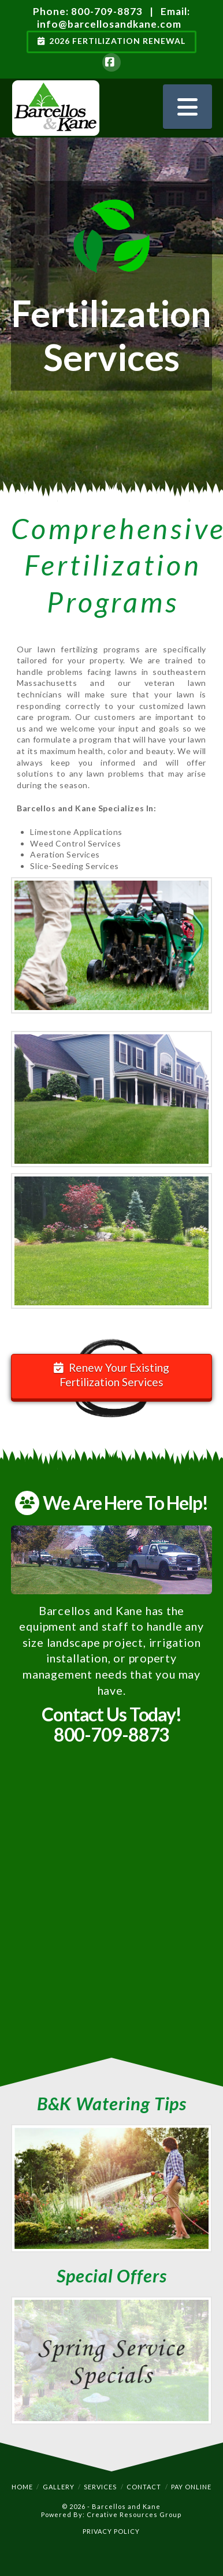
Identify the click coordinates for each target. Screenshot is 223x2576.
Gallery (59, 2486)
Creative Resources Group (134, 2514)
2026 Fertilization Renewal (111, 41)
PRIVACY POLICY (111, 2531)
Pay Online (191, 2486)
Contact (144, 2486)
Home (22, 2486)
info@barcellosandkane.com (109, 24)
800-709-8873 (107, 11)
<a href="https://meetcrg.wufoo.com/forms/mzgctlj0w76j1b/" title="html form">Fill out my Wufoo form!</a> (111, 1908)
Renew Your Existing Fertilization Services (112, 1375)
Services (100, 2486)
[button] (187, 106)
